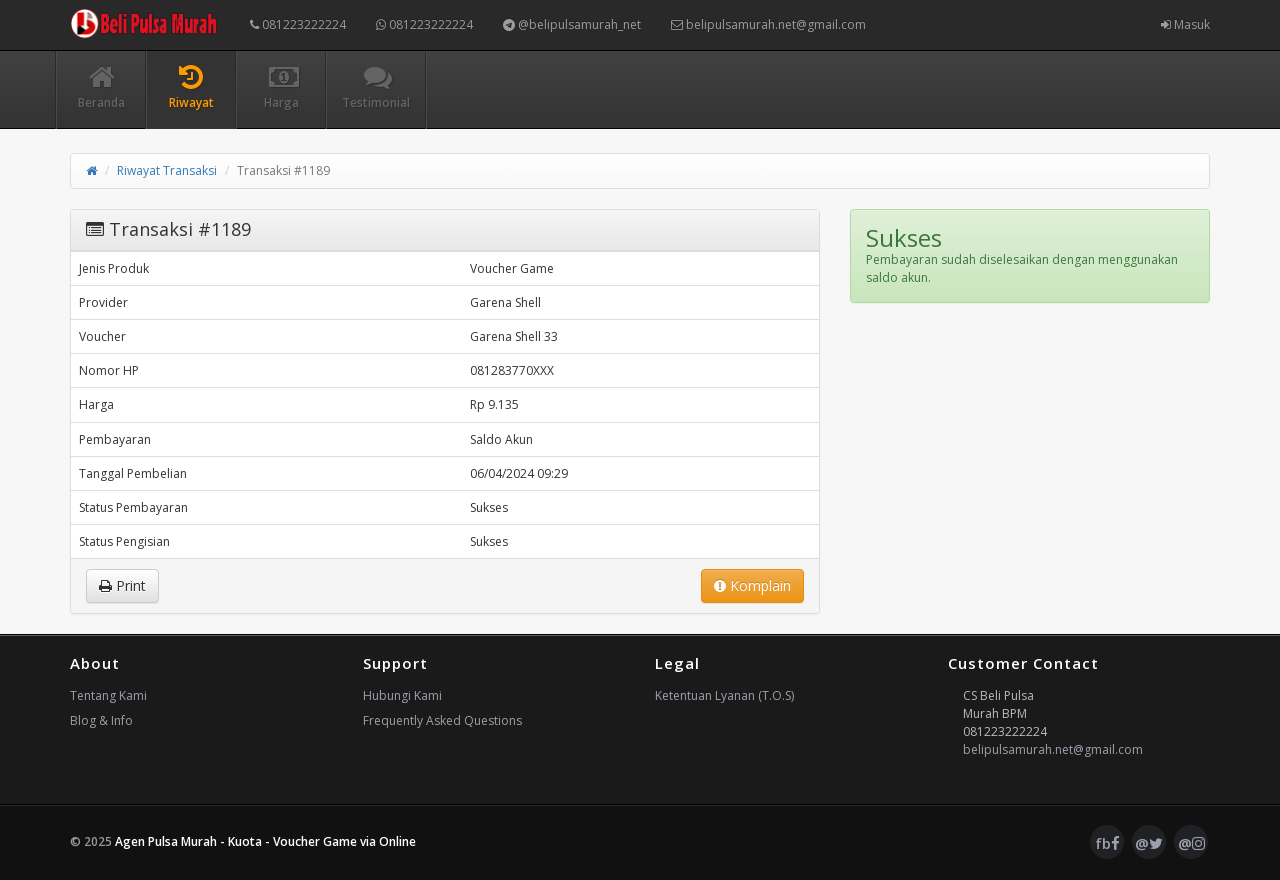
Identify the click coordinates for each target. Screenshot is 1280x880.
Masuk (1185, 24)
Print (122, 585)
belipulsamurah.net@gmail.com (768, 24)
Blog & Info (101, 720)
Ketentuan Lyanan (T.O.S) (724, 695)
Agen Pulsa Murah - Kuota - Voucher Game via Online (265, 841)
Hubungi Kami (402, 695)
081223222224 (298, 24)
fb (1107, 843)
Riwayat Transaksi (167, 170)
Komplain (752, 585)
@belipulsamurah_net (572, 24)
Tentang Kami (108, 695)
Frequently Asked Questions (442, 720)
